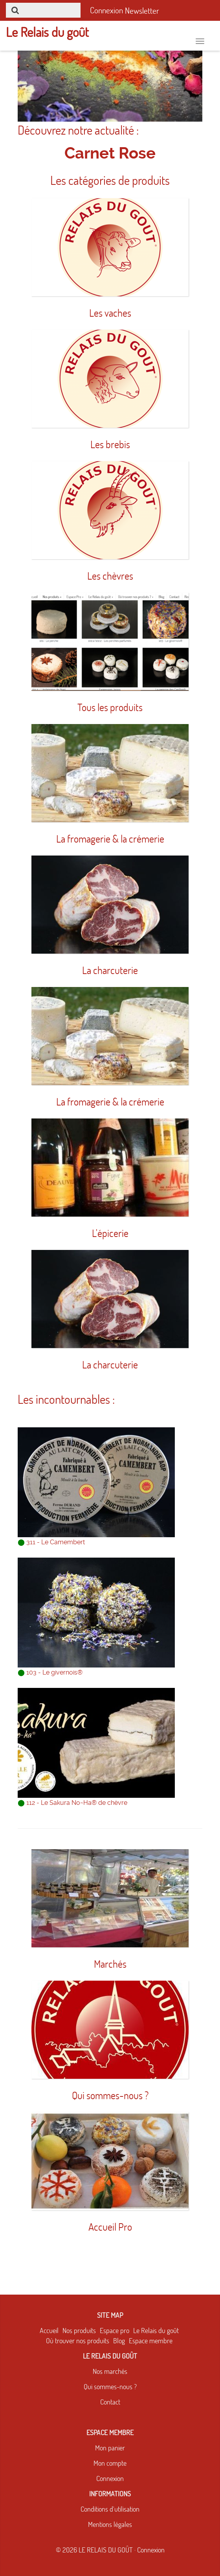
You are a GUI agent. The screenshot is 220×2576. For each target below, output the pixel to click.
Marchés (110, 1963)
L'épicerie (110, 1233)
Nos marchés (110, 2371)
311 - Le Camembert (51, 1542)
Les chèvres (110, 575)
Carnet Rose (110, 153)
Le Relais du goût (156, 2330)
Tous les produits (110, 707)
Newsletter (142, 10)
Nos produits (79, 2330)
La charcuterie (110, 970)
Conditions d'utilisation (110, 2509)
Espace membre (150, 2340)
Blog (119, 2340)
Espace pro (114, 2330)
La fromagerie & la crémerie (110, 838)
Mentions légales (110, 2524)
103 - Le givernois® (50, 1672)
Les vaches (110, 312)
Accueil (49, 2330)
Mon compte (110, 2463)
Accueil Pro (110, 2226)
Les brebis (110, 444)
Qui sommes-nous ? (110, 2095)
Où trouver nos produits (77, 2340)
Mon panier (110, 2447)
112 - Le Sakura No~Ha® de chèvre (72, 1802)
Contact (110, 2401)
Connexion (110, 2478)
